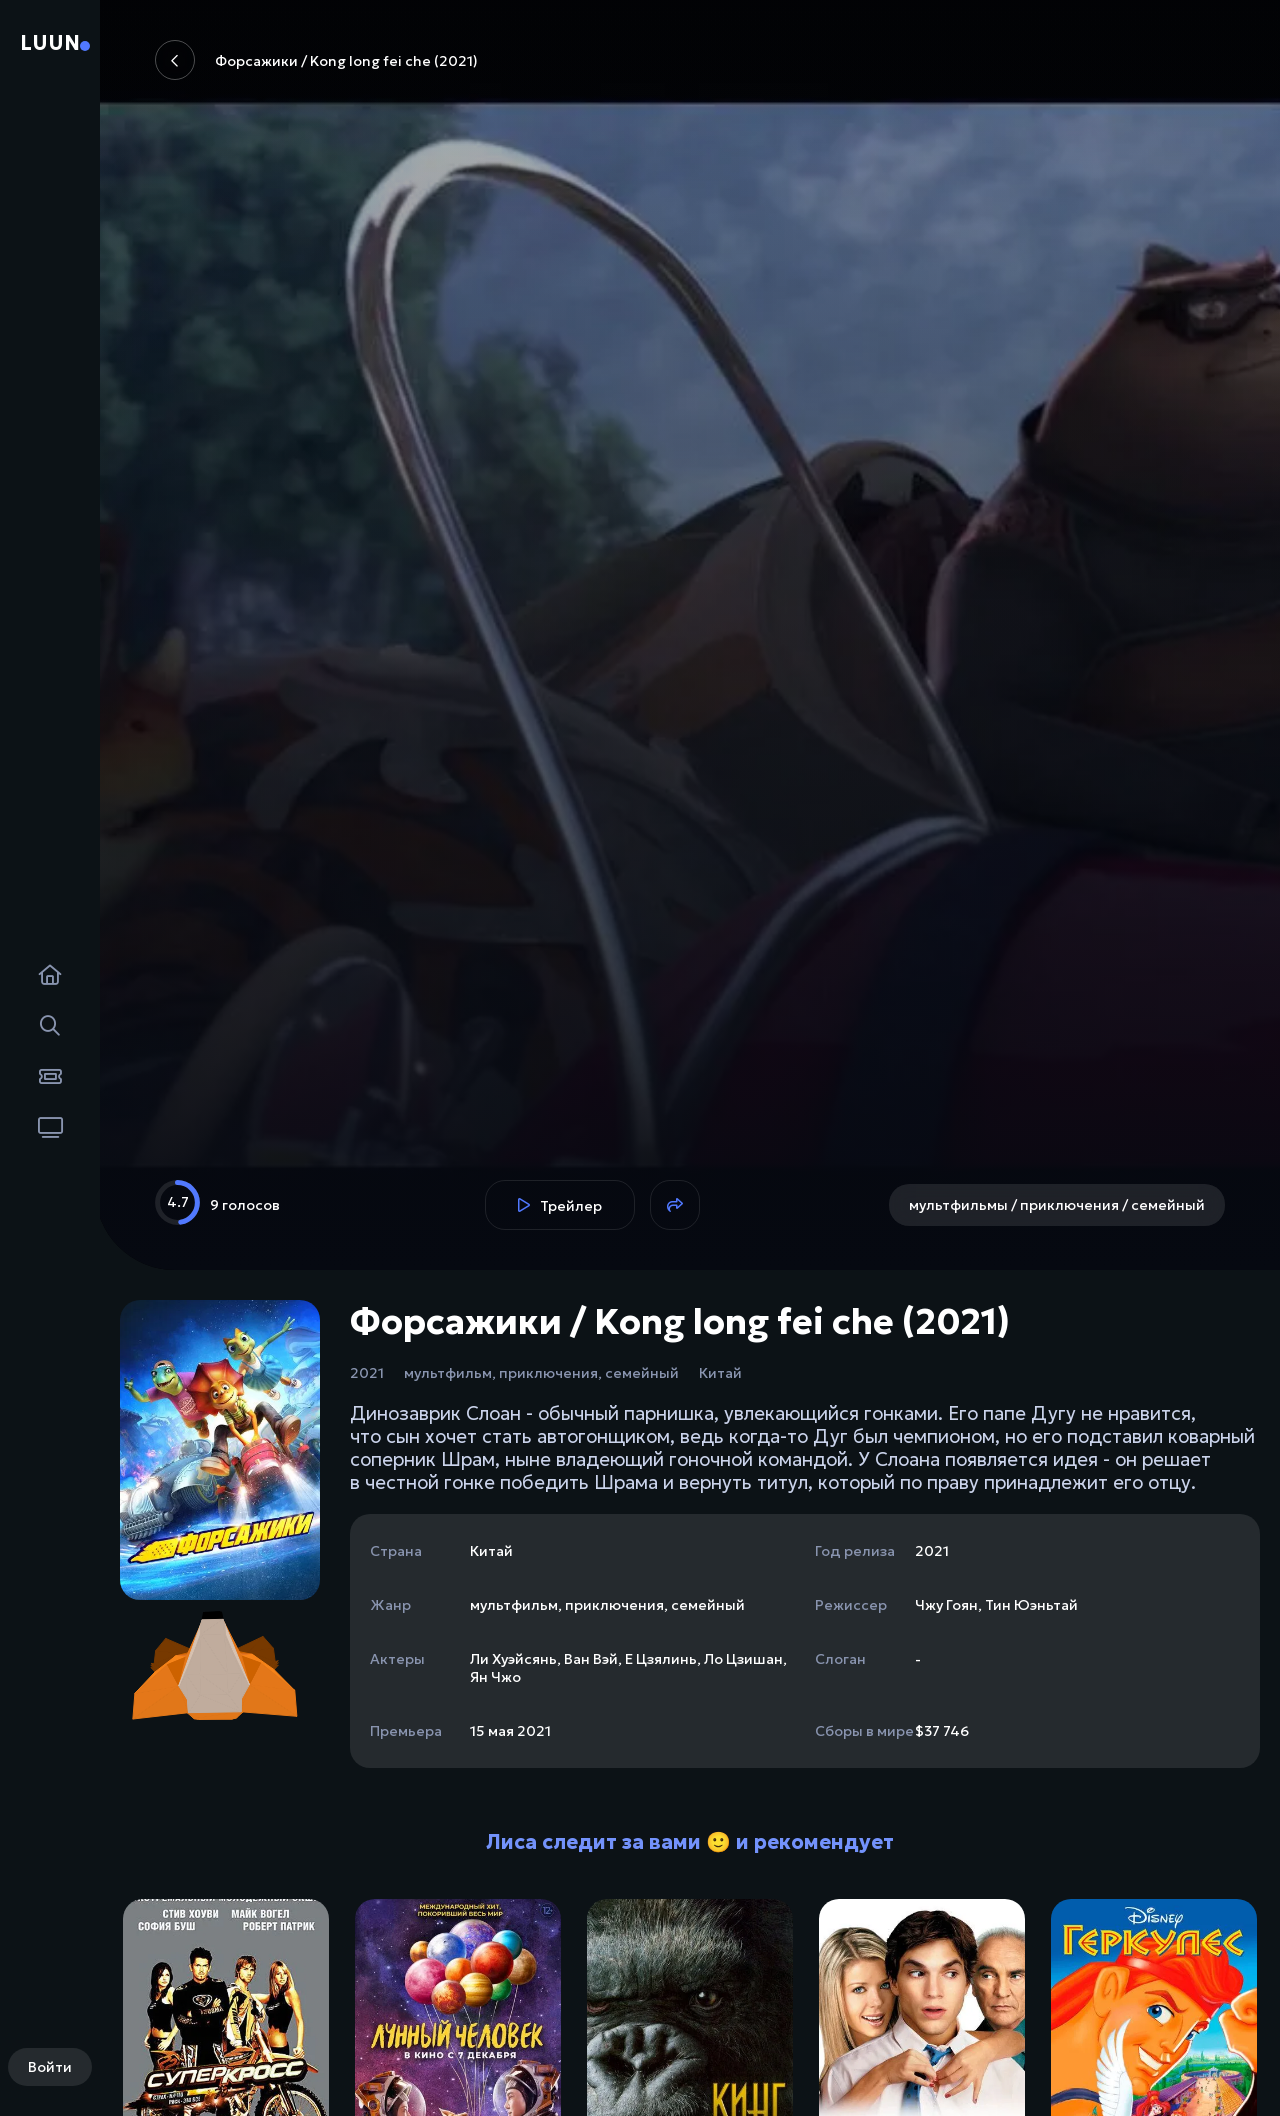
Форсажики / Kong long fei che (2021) (316, 60)
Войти (50, 2067)
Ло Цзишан (743, 1659)
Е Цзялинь (661, 1659)
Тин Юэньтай (1031, 1605)
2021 (367, 1373)
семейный (642, 1373)
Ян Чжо (495, 1677)
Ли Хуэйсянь (513, 1659)
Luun (50, 43)
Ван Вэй (591, 1659)
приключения (548, 1373)
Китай (720, 1373)
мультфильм (448, 1373)
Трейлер (560, 1206)
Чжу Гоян (946, 1605)
